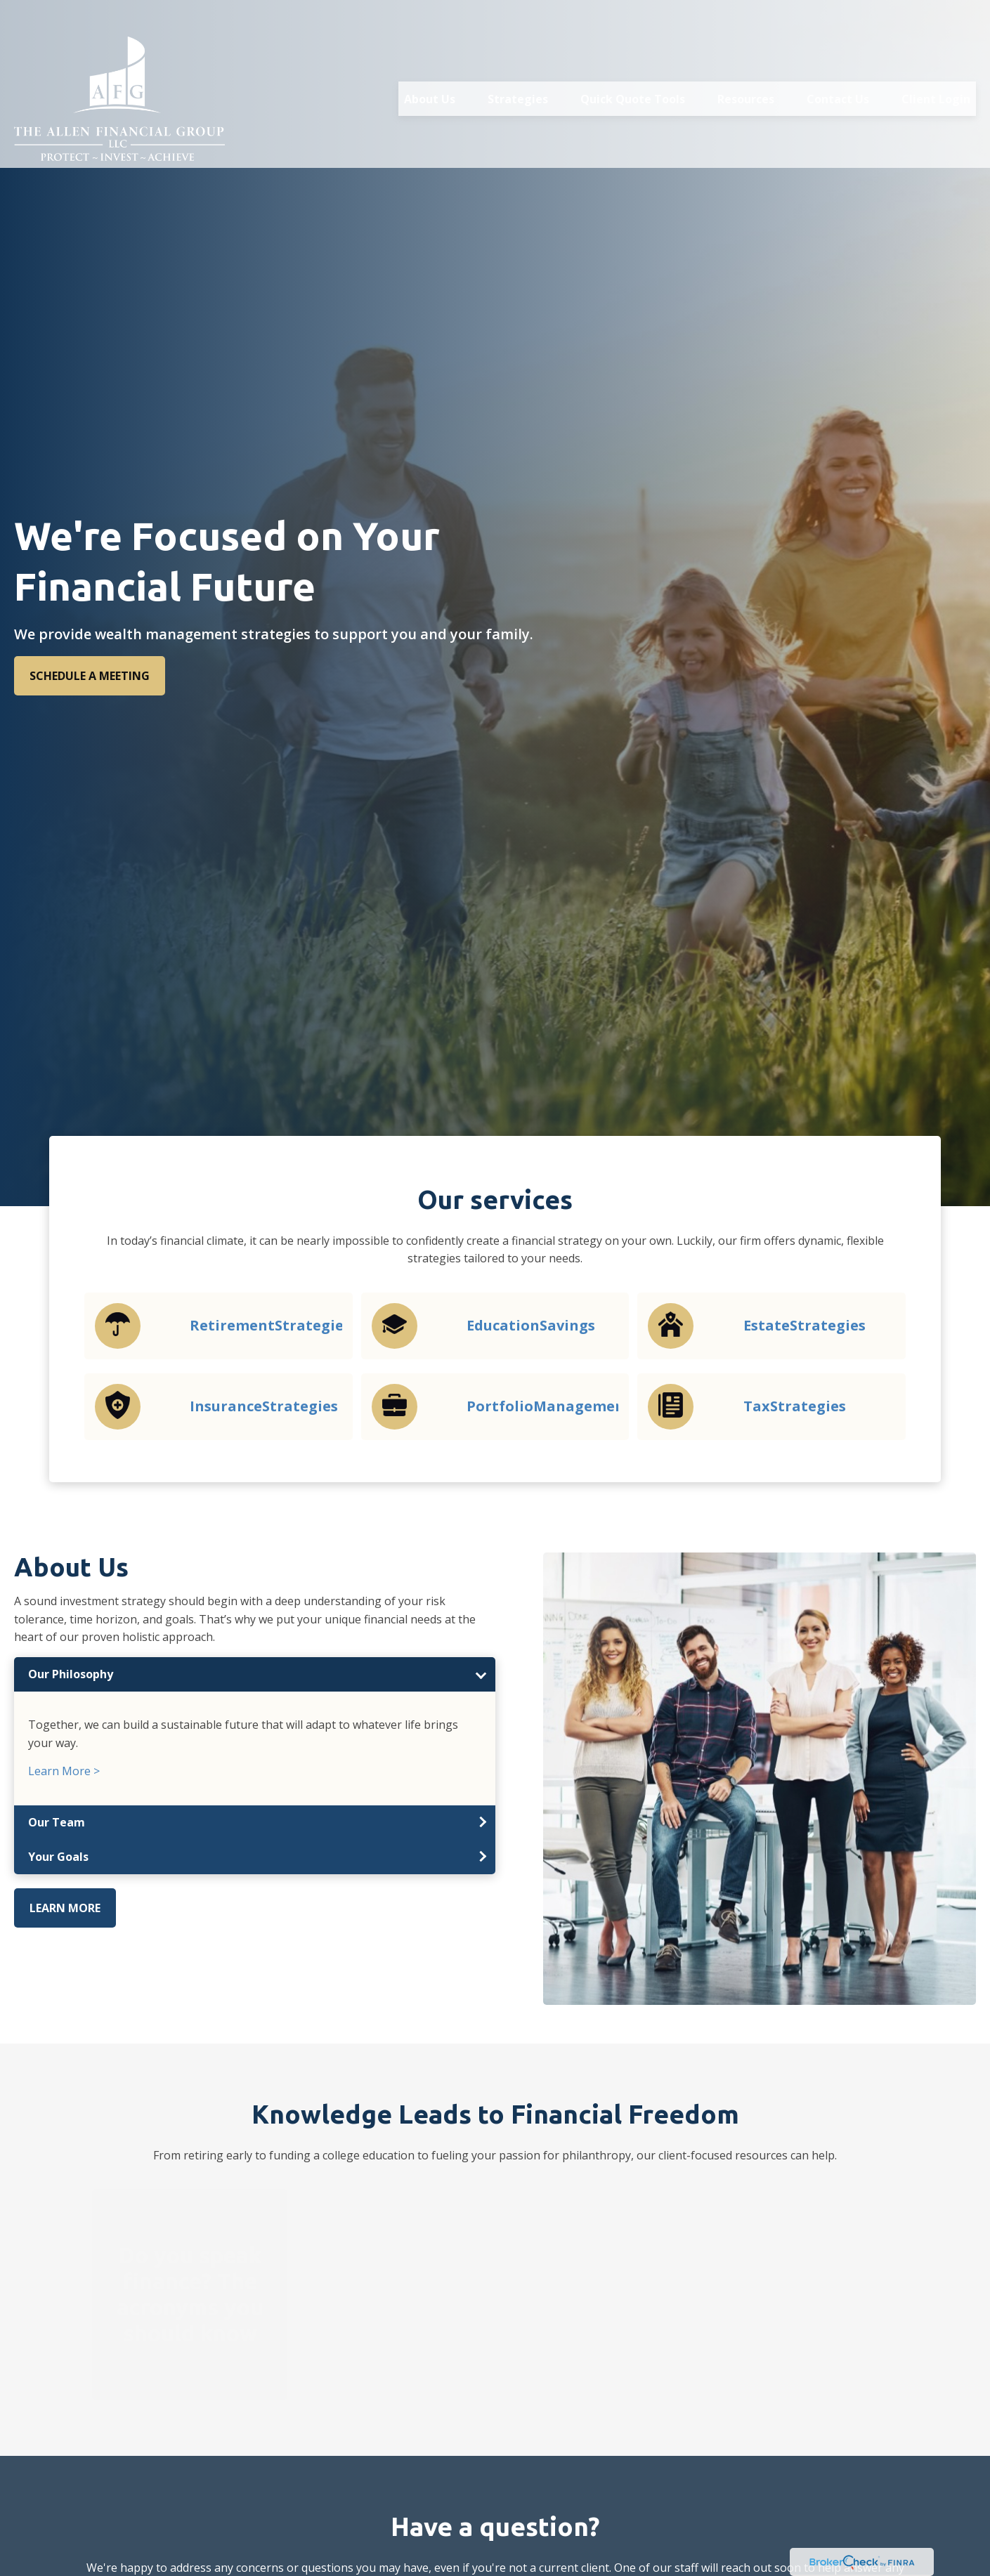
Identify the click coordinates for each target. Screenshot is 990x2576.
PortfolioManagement (549, 1406)
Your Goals (58, 1856)
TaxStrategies (794, 1406)
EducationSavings (531, 1325)
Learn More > (64, 1771)
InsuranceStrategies (264, 1406)
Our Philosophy (70, 1674)
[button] (429, 69)
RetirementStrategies (270, 1325)
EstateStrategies (804, 1325)
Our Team (56, 1822)
